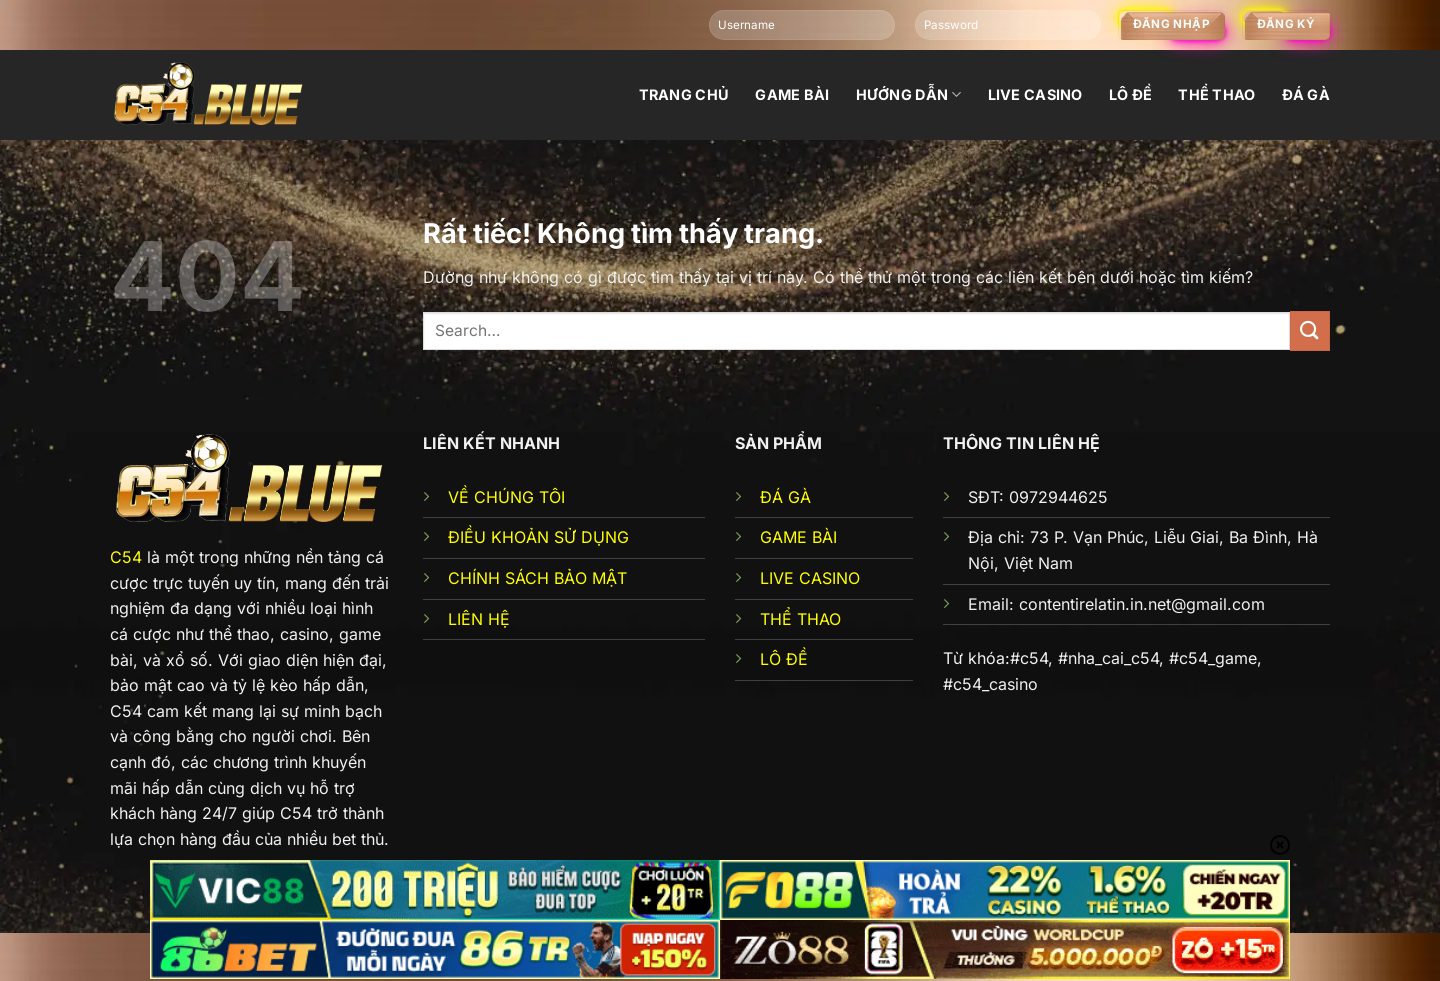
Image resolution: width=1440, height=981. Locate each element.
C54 (126, 557)
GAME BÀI (798, 537)
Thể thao (1216, 94)
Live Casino (1035, 94)
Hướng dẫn (909, 94)
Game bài (792, 94)
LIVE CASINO (810, 578)
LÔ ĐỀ (784, 659)
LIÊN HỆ (479, 619)
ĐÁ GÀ (785, 497)
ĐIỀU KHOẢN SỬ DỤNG (538, 537)
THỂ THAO (800, 619)
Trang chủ (684, 94)
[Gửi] (1310, 330)
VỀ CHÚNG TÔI (506, 497)
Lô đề (1130, 94)
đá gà (1306, 94)
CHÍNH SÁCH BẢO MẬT (537, 578)
